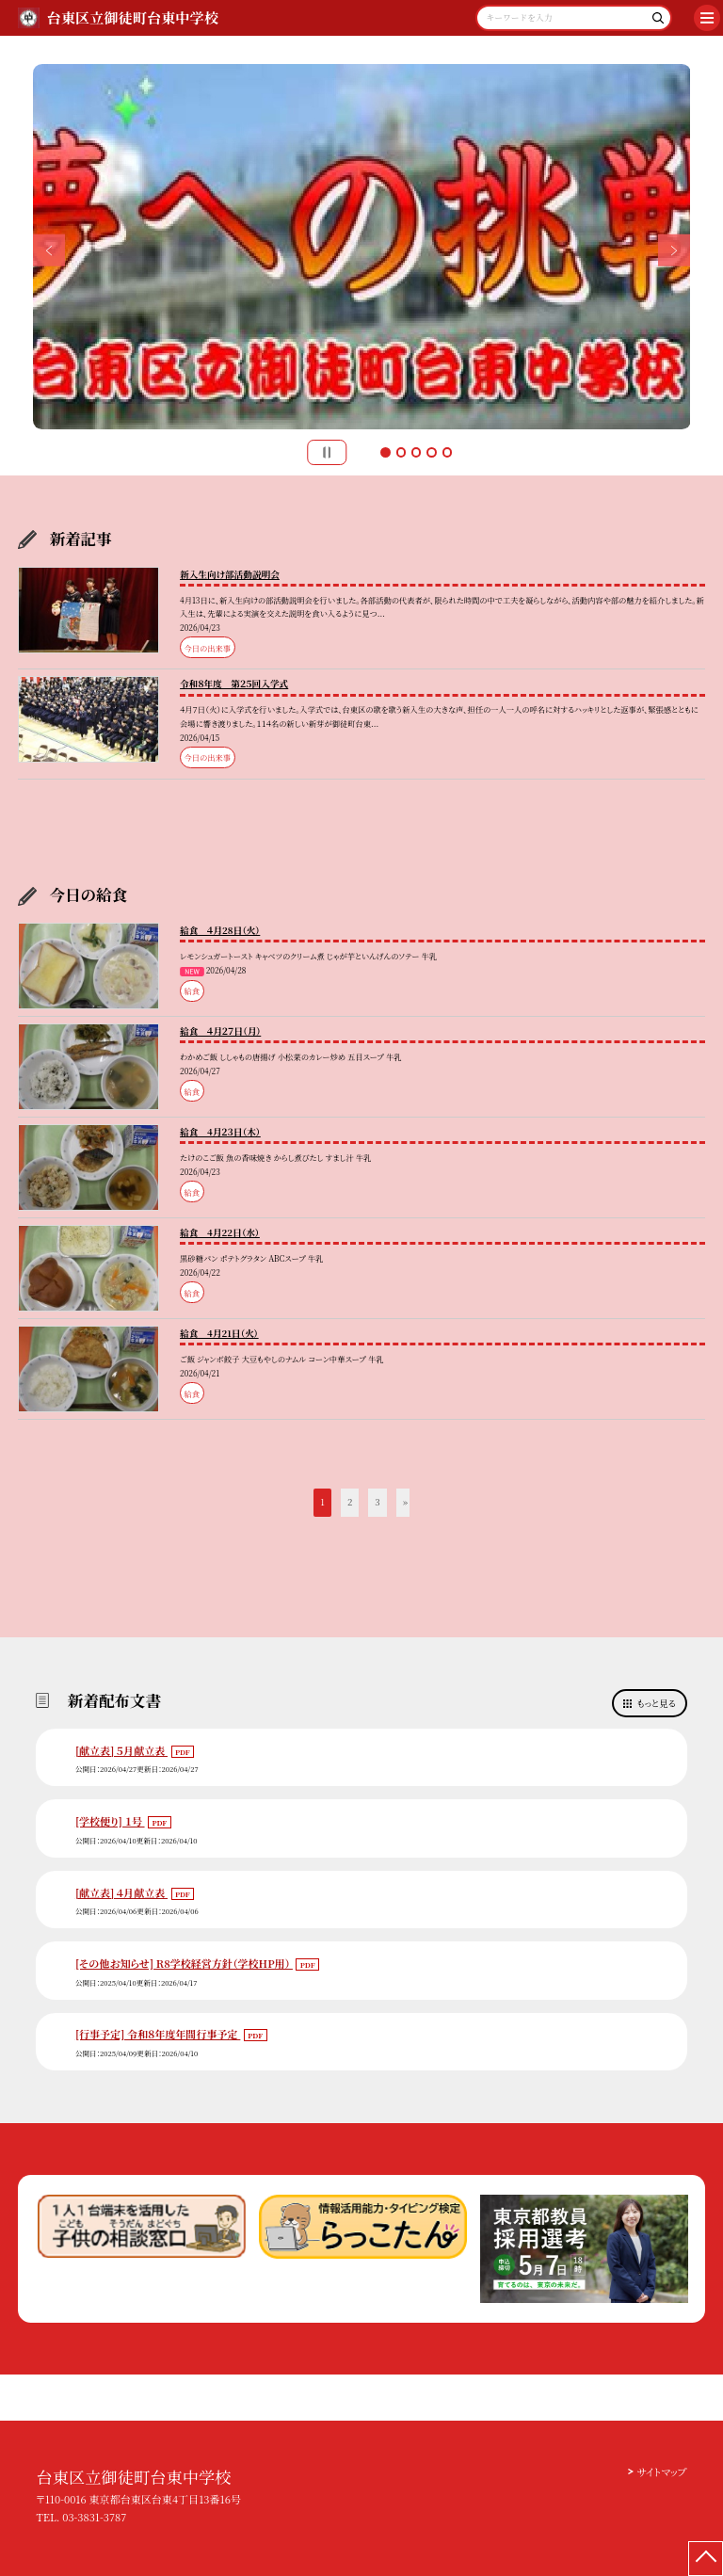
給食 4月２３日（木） (220, 1131)
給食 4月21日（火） (219, 1333)
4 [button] (431, 452)
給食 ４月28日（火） (220, 930)
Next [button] (674, 250)
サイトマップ (661, 2471)
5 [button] (447, 452)
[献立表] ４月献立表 (121, 1892)
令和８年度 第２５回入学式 (234, 683)
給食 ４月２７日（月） (220, 1031)
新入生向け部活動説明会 (230, 574)
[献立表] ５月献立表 (121, 1750)
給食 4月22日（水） (220, 1232)
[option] (362, 247)
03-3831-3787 (94, 2516)
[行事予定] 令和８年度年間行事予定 (158, 2033)
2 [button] (401, 452)
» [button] (405, 1501)
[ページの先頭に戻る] (705, 2558)
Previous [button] (49, 250)
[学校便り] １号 (110, 1820)
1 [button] (385, 452)
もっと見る (656, 1703)
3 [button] (416, 452)
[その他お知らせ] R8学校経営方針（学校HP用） (184, 1963)
